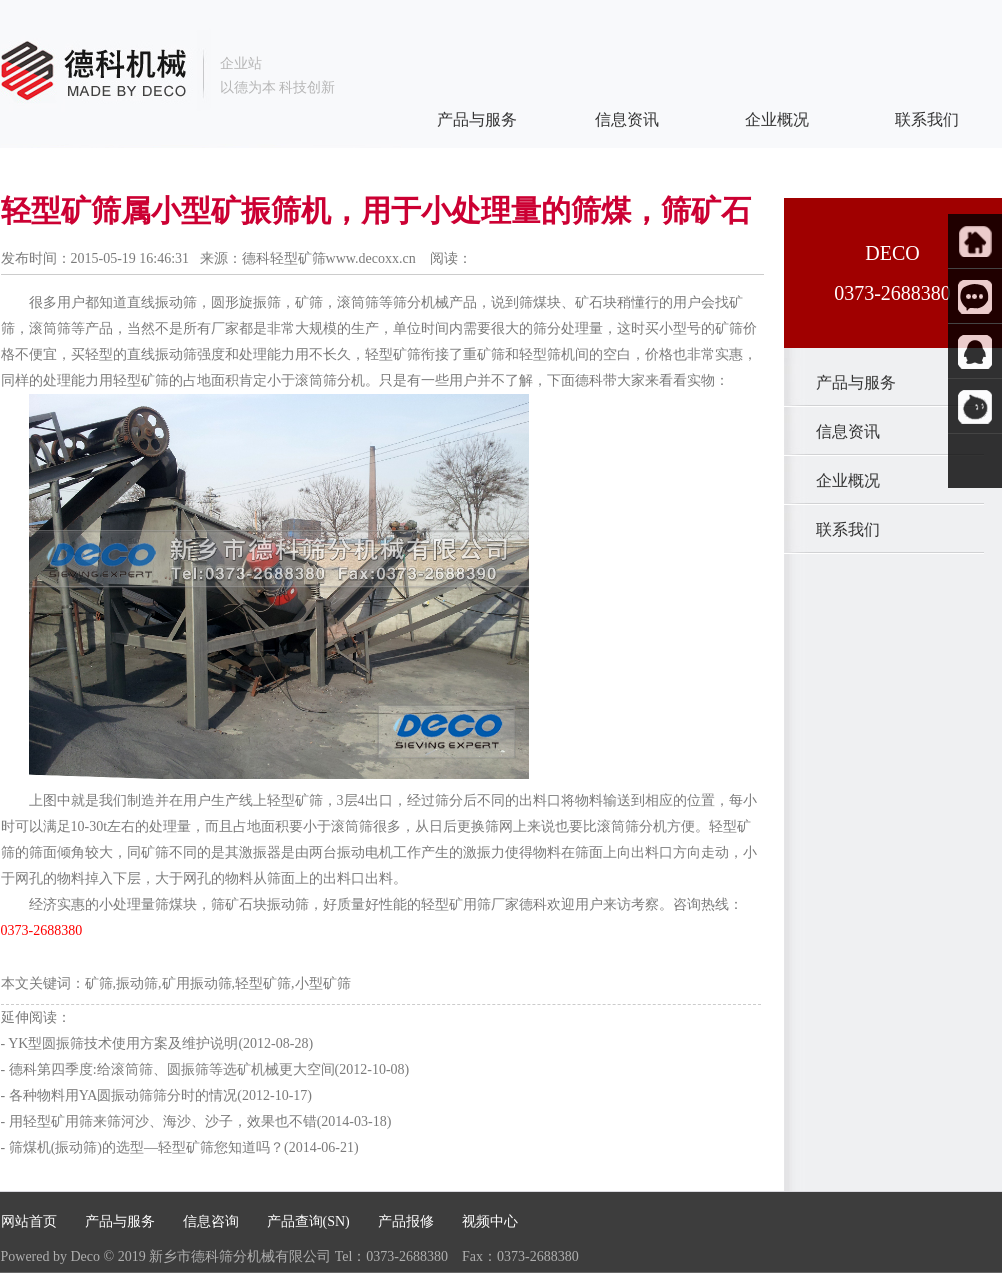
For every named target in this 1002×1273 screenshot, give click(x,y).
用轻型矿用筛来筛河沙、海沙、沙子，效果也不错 (163, 1121)
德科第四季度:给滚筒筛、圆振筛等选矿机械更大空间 (172, 1069)
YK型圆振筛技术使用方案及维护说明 (123, 1043)
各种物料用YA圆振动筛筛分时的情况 (123, 1095)
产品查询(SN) (308, 1221)
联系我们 (832, 529)
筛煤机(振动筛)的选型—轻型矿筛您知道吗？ (146, 1147)
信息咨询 (211, 1221)
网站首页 (29, 1221)
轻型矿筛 (393, 354)
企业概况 (832, 480)
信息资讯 (832, 431)
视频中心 (490, 1221)
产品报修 (406, 1221)
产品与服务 (840, 382)
